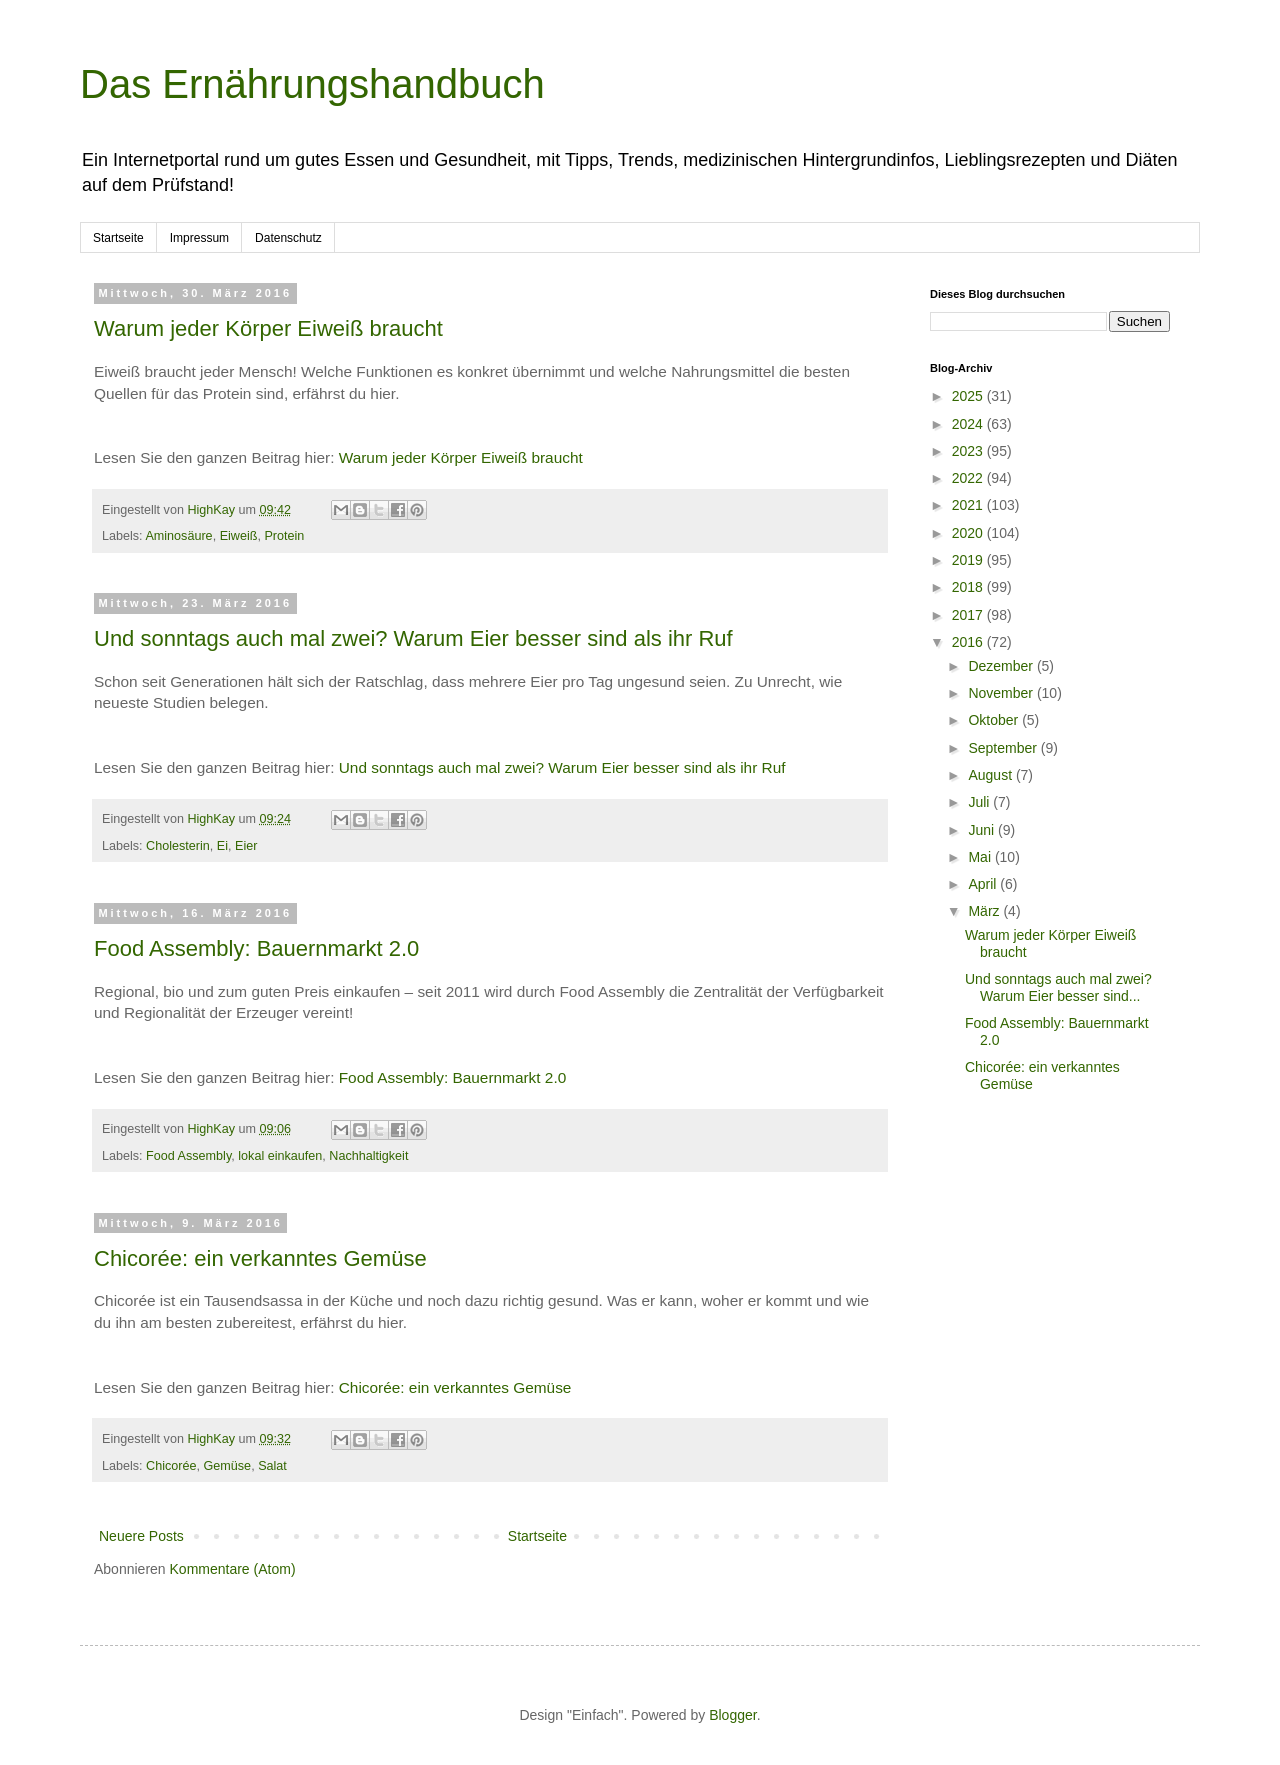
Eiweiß (239, 536)
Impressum (199, 238)
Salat (272, 1466)
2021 (969, 505)
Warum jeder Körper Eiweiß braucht (268, 328)
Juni (983, 830)
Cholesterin (178, 846)
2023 (969, 451)
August (991, 775)
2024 (969, 424)
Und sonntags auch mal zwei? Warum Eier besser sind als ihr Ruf (413, 638)
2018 (969, 587)
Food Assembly (188, 1156)
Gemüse (228, 1466)
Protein (284, 536)
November (1002, 693)
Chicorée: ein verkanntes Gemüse (260, 1258)
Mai (981, 857)
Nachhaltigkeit (368, 1156)
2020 (969, 533)
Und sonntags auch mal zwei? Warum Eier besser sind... (1058, 987)
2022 (969, 478)
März (985, 911)
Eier (246, 846)
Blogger (732, 1715)
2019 (969, 560)
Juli (980, 802)
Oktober (995, 720)
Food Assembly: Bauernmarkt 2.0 (256, 948)
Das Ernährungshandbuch (312, 84)
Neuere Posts (141, 1536)
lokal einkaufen (280, 1156)
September (1004, 748)
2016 (969, 642)
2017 (969, 615)
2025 (969, 396)
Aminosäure (178, 536)
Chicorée (171, 1466)
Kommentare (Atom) (233, 1569)
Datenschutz (288, 238)
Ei (222, 846)
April (984, 884)
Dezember (1002, 666)
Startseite (118, 238)
